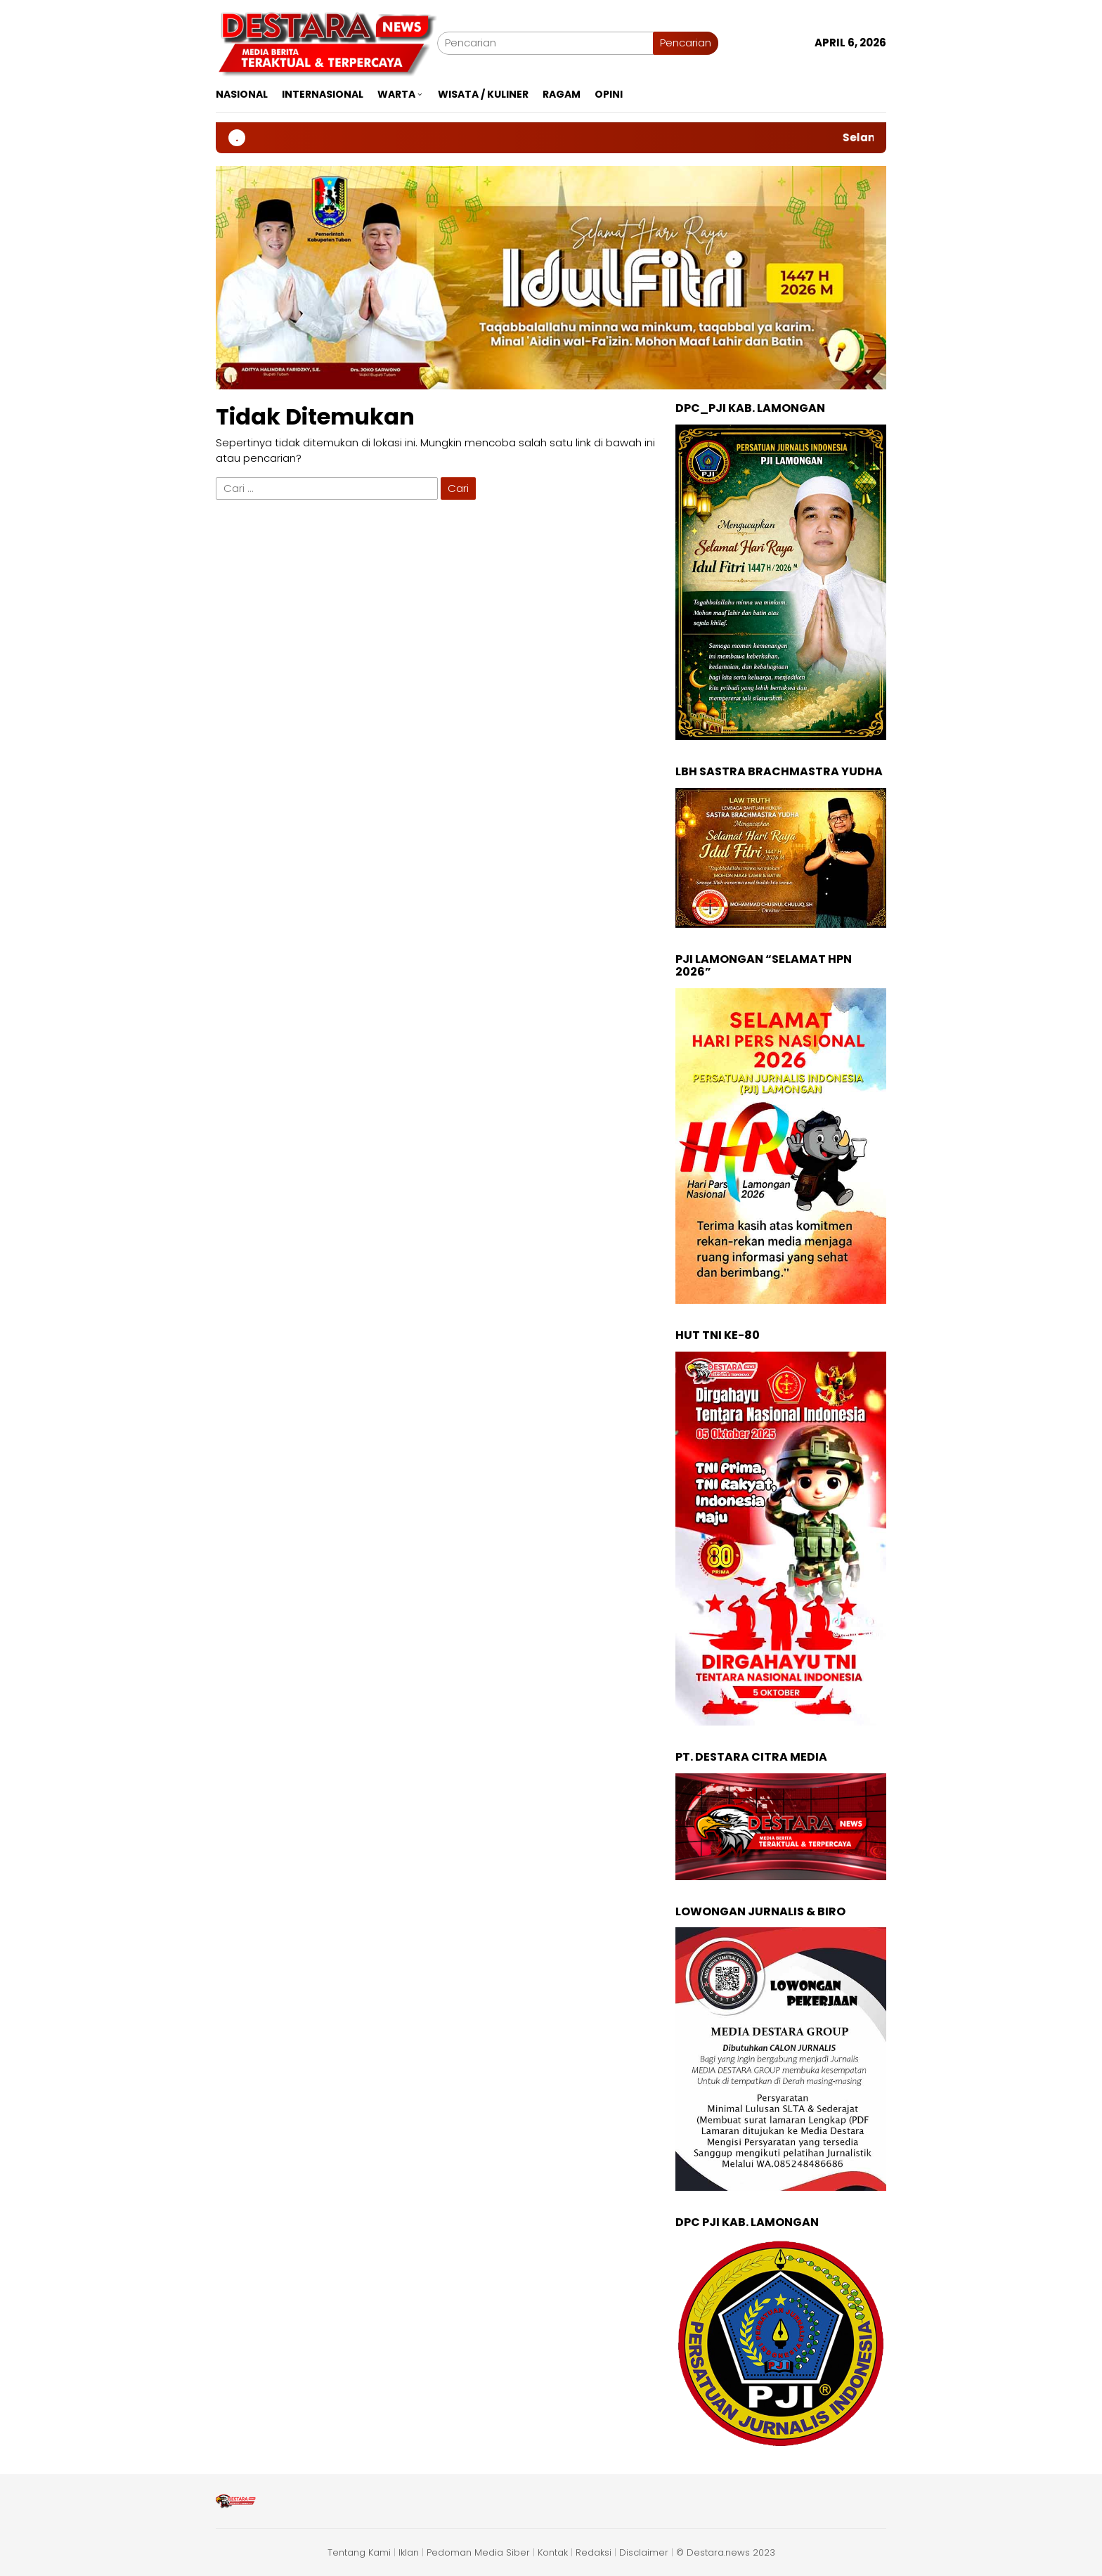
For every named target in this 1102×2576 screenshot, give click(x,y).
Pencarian (685, 42)
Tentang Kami (359, 2552)
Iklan (408, 2552)
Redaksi (593, 2552)
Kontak (553, 2552)
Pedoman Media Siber (478, 2552)
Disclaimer (643, 2552)
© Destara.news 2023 (725, 2552)
